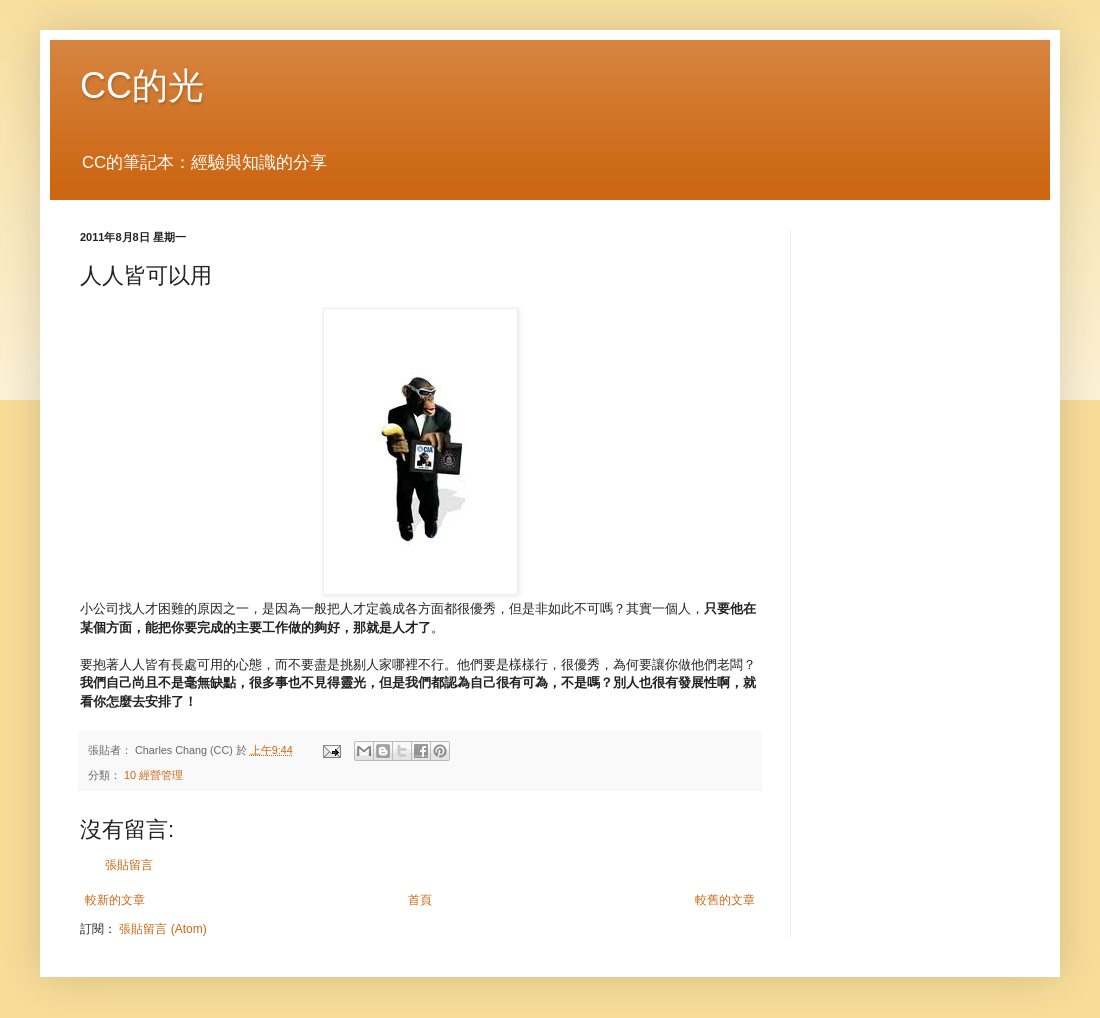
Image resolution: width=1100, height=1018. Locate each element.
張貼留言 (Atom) (162, 929)
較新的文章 (115, 900)
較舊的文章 (725, 900)
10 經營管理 (153, 775)
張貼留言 (129, 865)
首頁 (420, 900)
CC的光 (142, 85)
